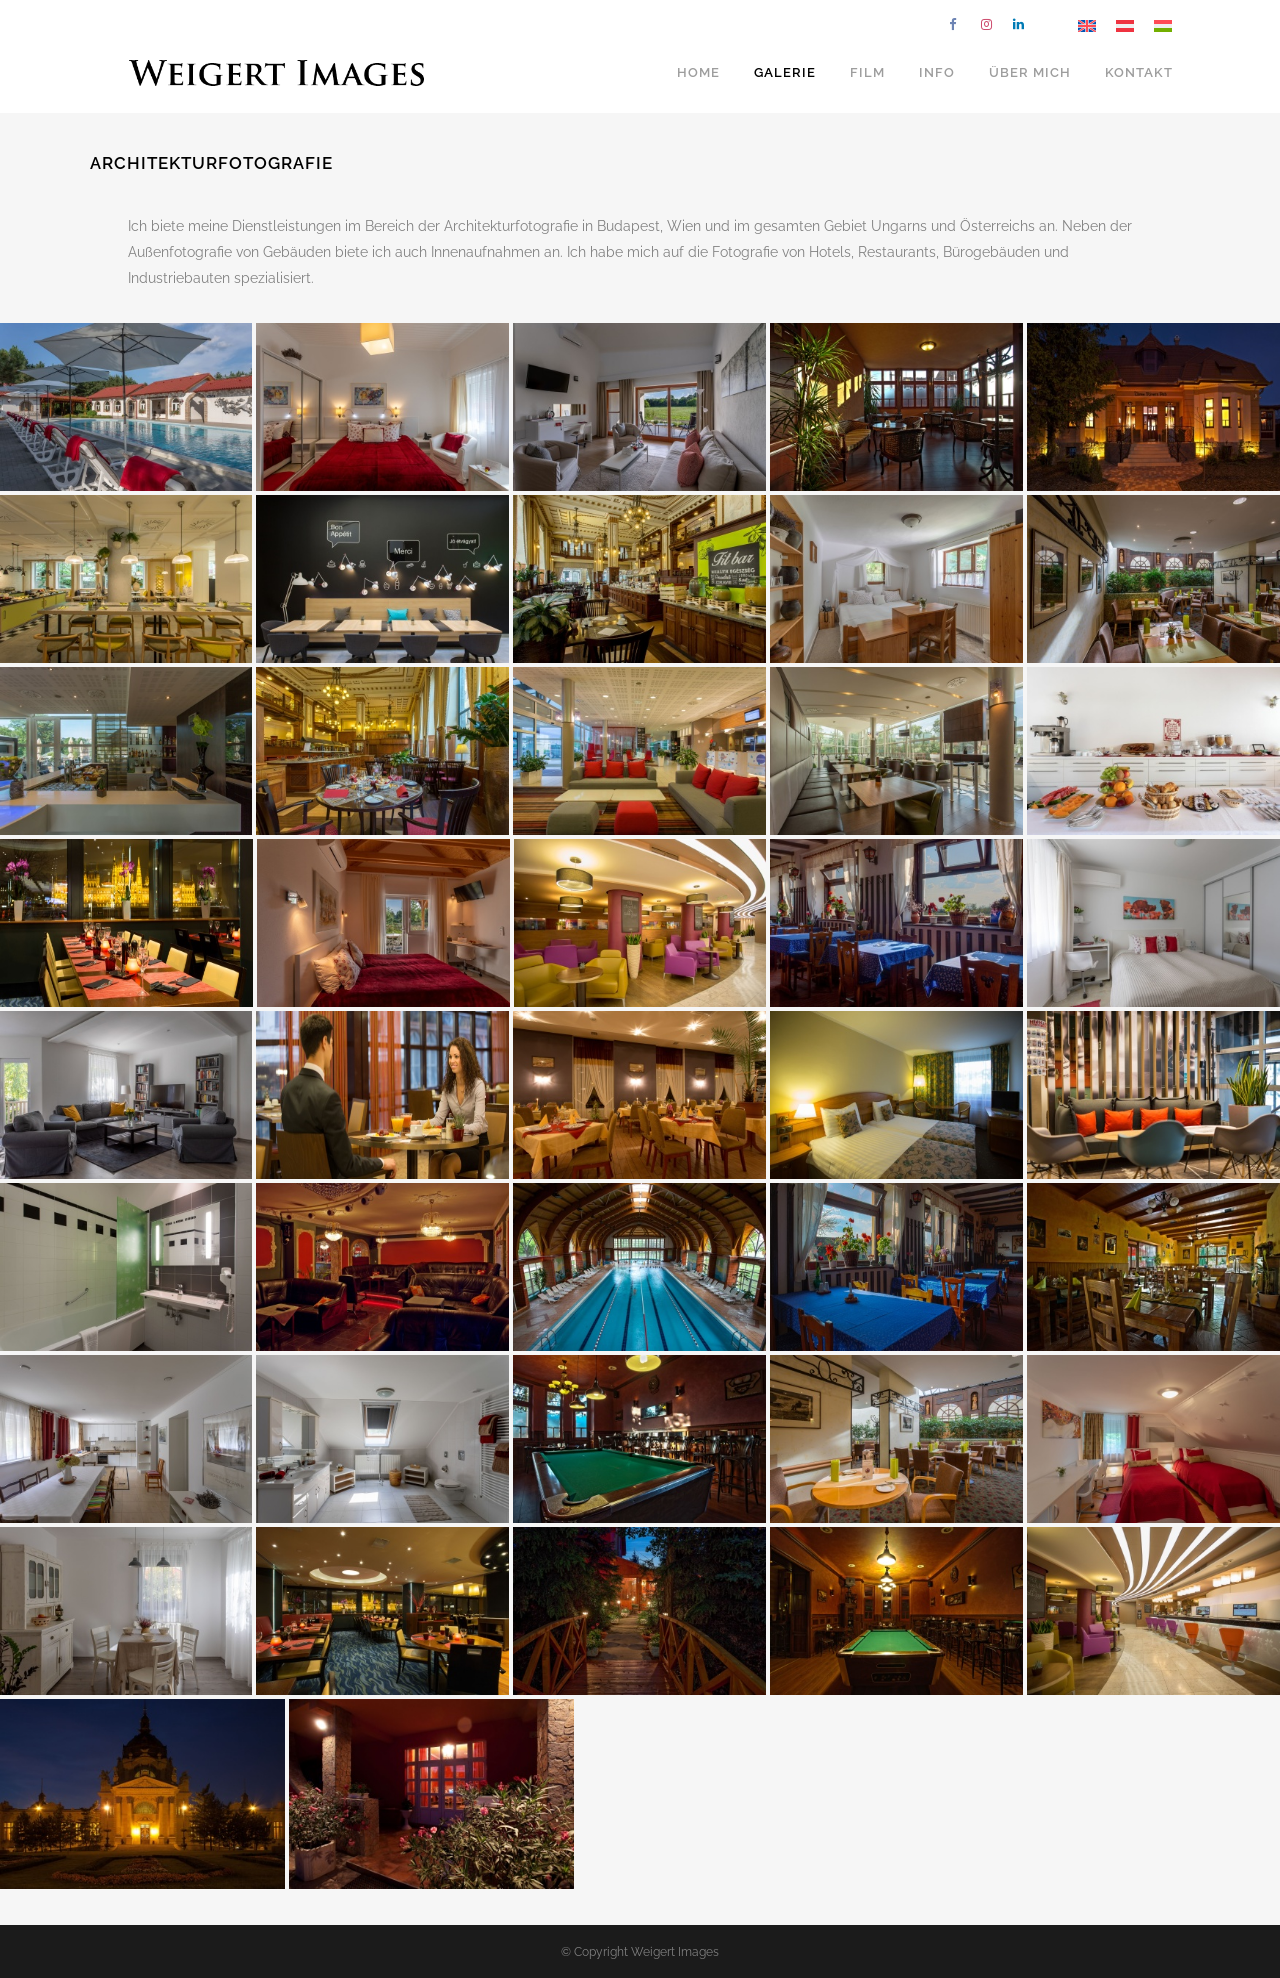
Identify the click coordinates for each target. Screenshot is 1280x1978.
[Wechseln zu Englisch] (1087, 25)
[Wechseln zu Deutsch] (1125, 25)
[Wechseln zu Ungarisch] (1163, 25)
